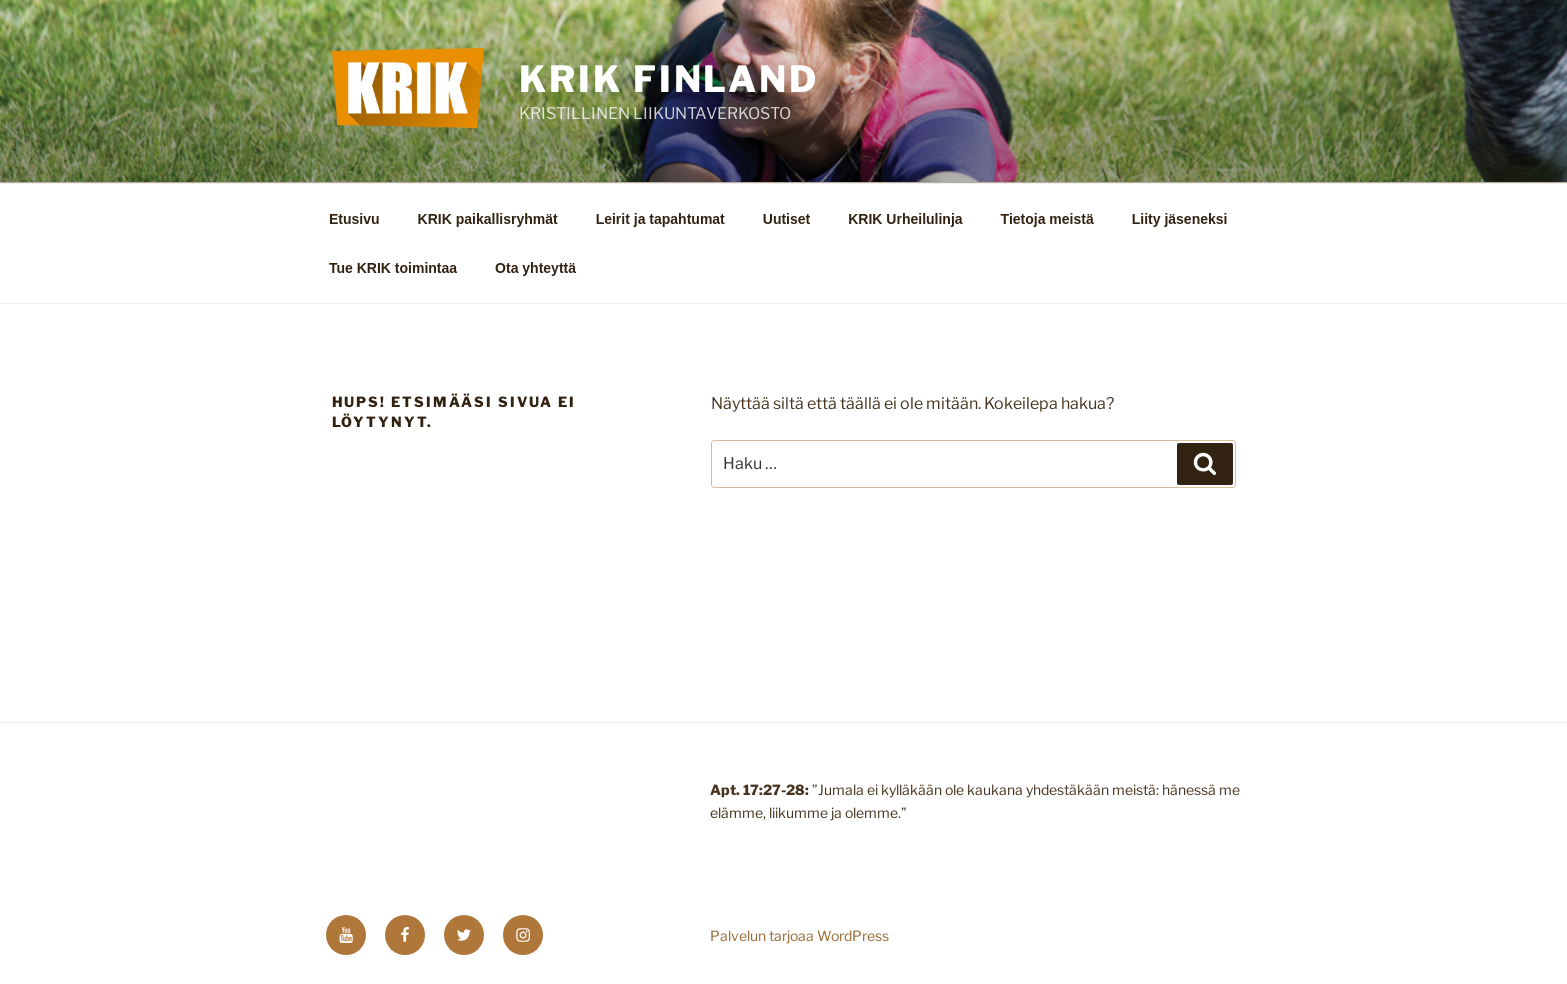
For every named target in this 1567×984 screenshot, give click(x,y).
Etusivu (354, 219)
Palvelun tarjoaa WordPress (799, 935)
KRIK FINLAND (669, 79)
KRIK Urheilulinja (905, 219)
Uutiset (786, 219)
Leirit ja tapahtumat (660, 219)
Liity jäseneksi (1180, 219)
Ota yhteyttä (535, 268)
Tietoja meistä (1047, 219)
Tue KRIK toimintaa (393, 268)
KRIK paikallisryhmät (488, 219)
